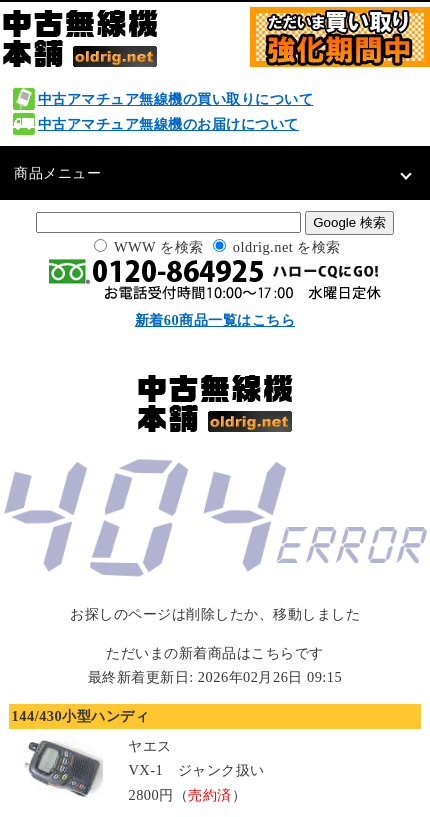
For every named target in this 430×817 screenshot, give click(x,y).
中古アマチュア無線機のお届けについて (168, 124)
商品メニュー (57, 173)
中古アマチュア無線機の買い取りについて (176, 99)
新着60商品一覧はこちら (215, 320)
